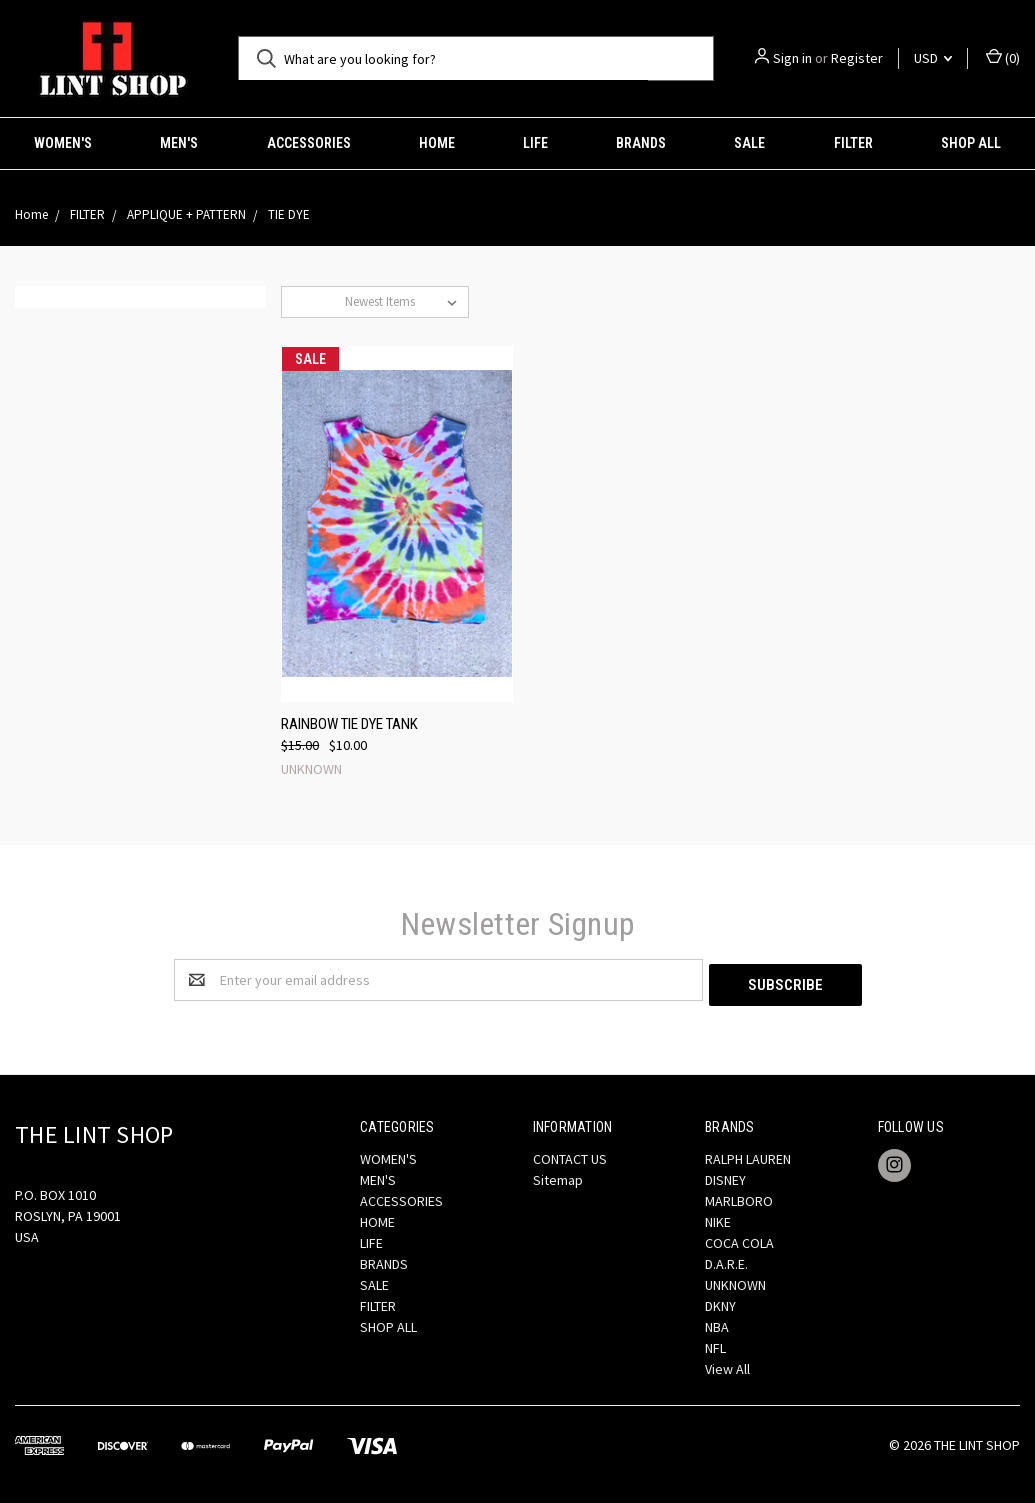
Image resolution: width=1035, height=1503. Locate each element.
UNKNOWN (735, 1280)
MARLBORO (739, 1196)
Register (857, 58)
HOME (437, 143)
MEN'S (179, 143)
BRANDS (641, 143)
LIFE (535, 143)
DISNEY (725, 1175)
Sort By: (313, 301)
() (1003, 57)
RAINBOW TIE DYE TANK (349, 724)
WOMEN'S (63, 143)
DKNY (720, 1301)
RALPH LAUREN (748, 1154)
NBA (717, 1322)
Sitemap (558, 1175)
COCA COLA (739, 1238)
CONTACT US (570, 1154)
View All (727, 1364)
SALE (749, 143)
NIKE (718, 1217)
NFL (715, 1343)
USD (933, 58)
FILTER (853, 143)
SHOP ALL (971, 143)
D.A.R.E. (726, 1259)
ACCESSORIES (309, 143)
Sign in (792, 58)
